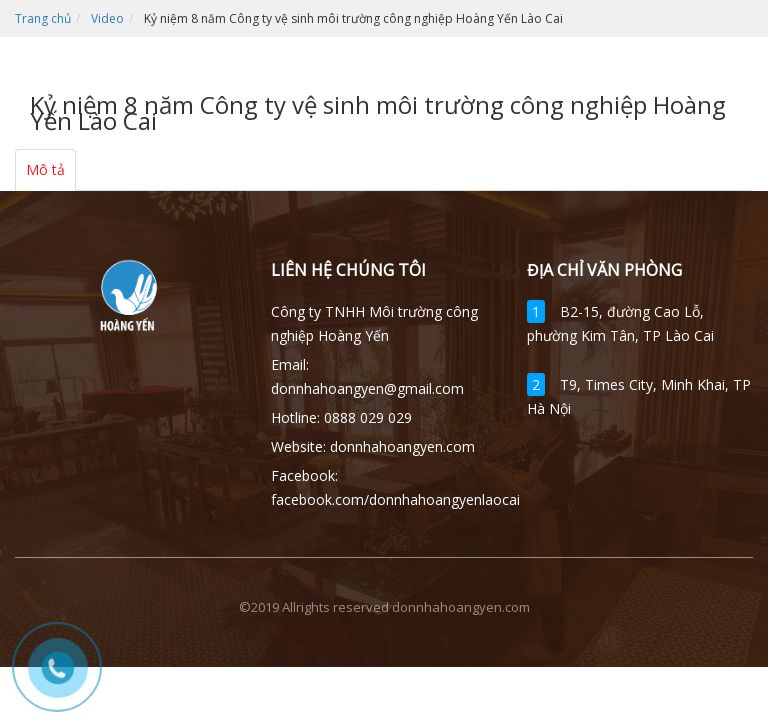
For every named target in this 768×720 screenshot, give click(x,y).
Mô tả (45, 169)
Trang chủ (43, 18)
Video (107, 18)
